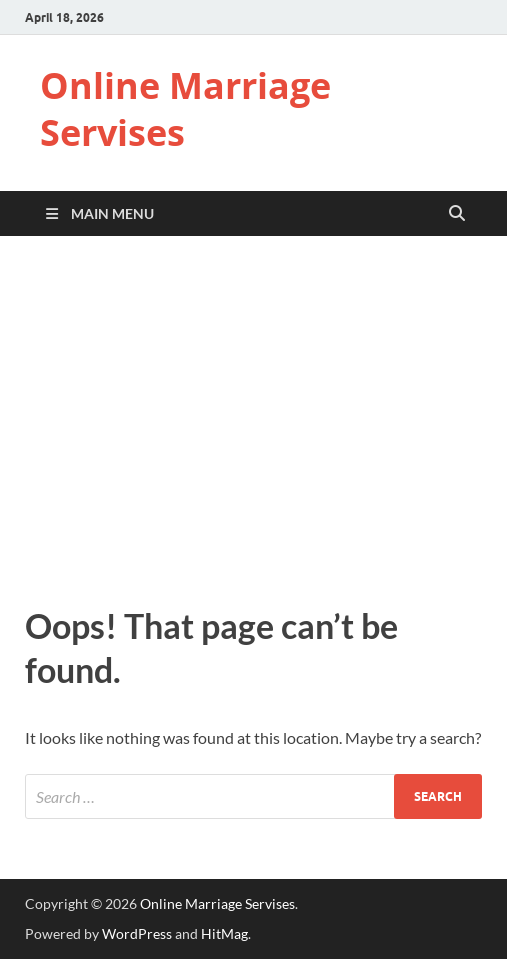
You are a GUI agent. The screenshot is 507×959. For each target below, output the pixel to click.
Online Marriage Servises (185, 109)
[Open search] (457, 214)
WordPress (137, 933)
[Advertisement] (253, 416)
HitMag (224, 933)
